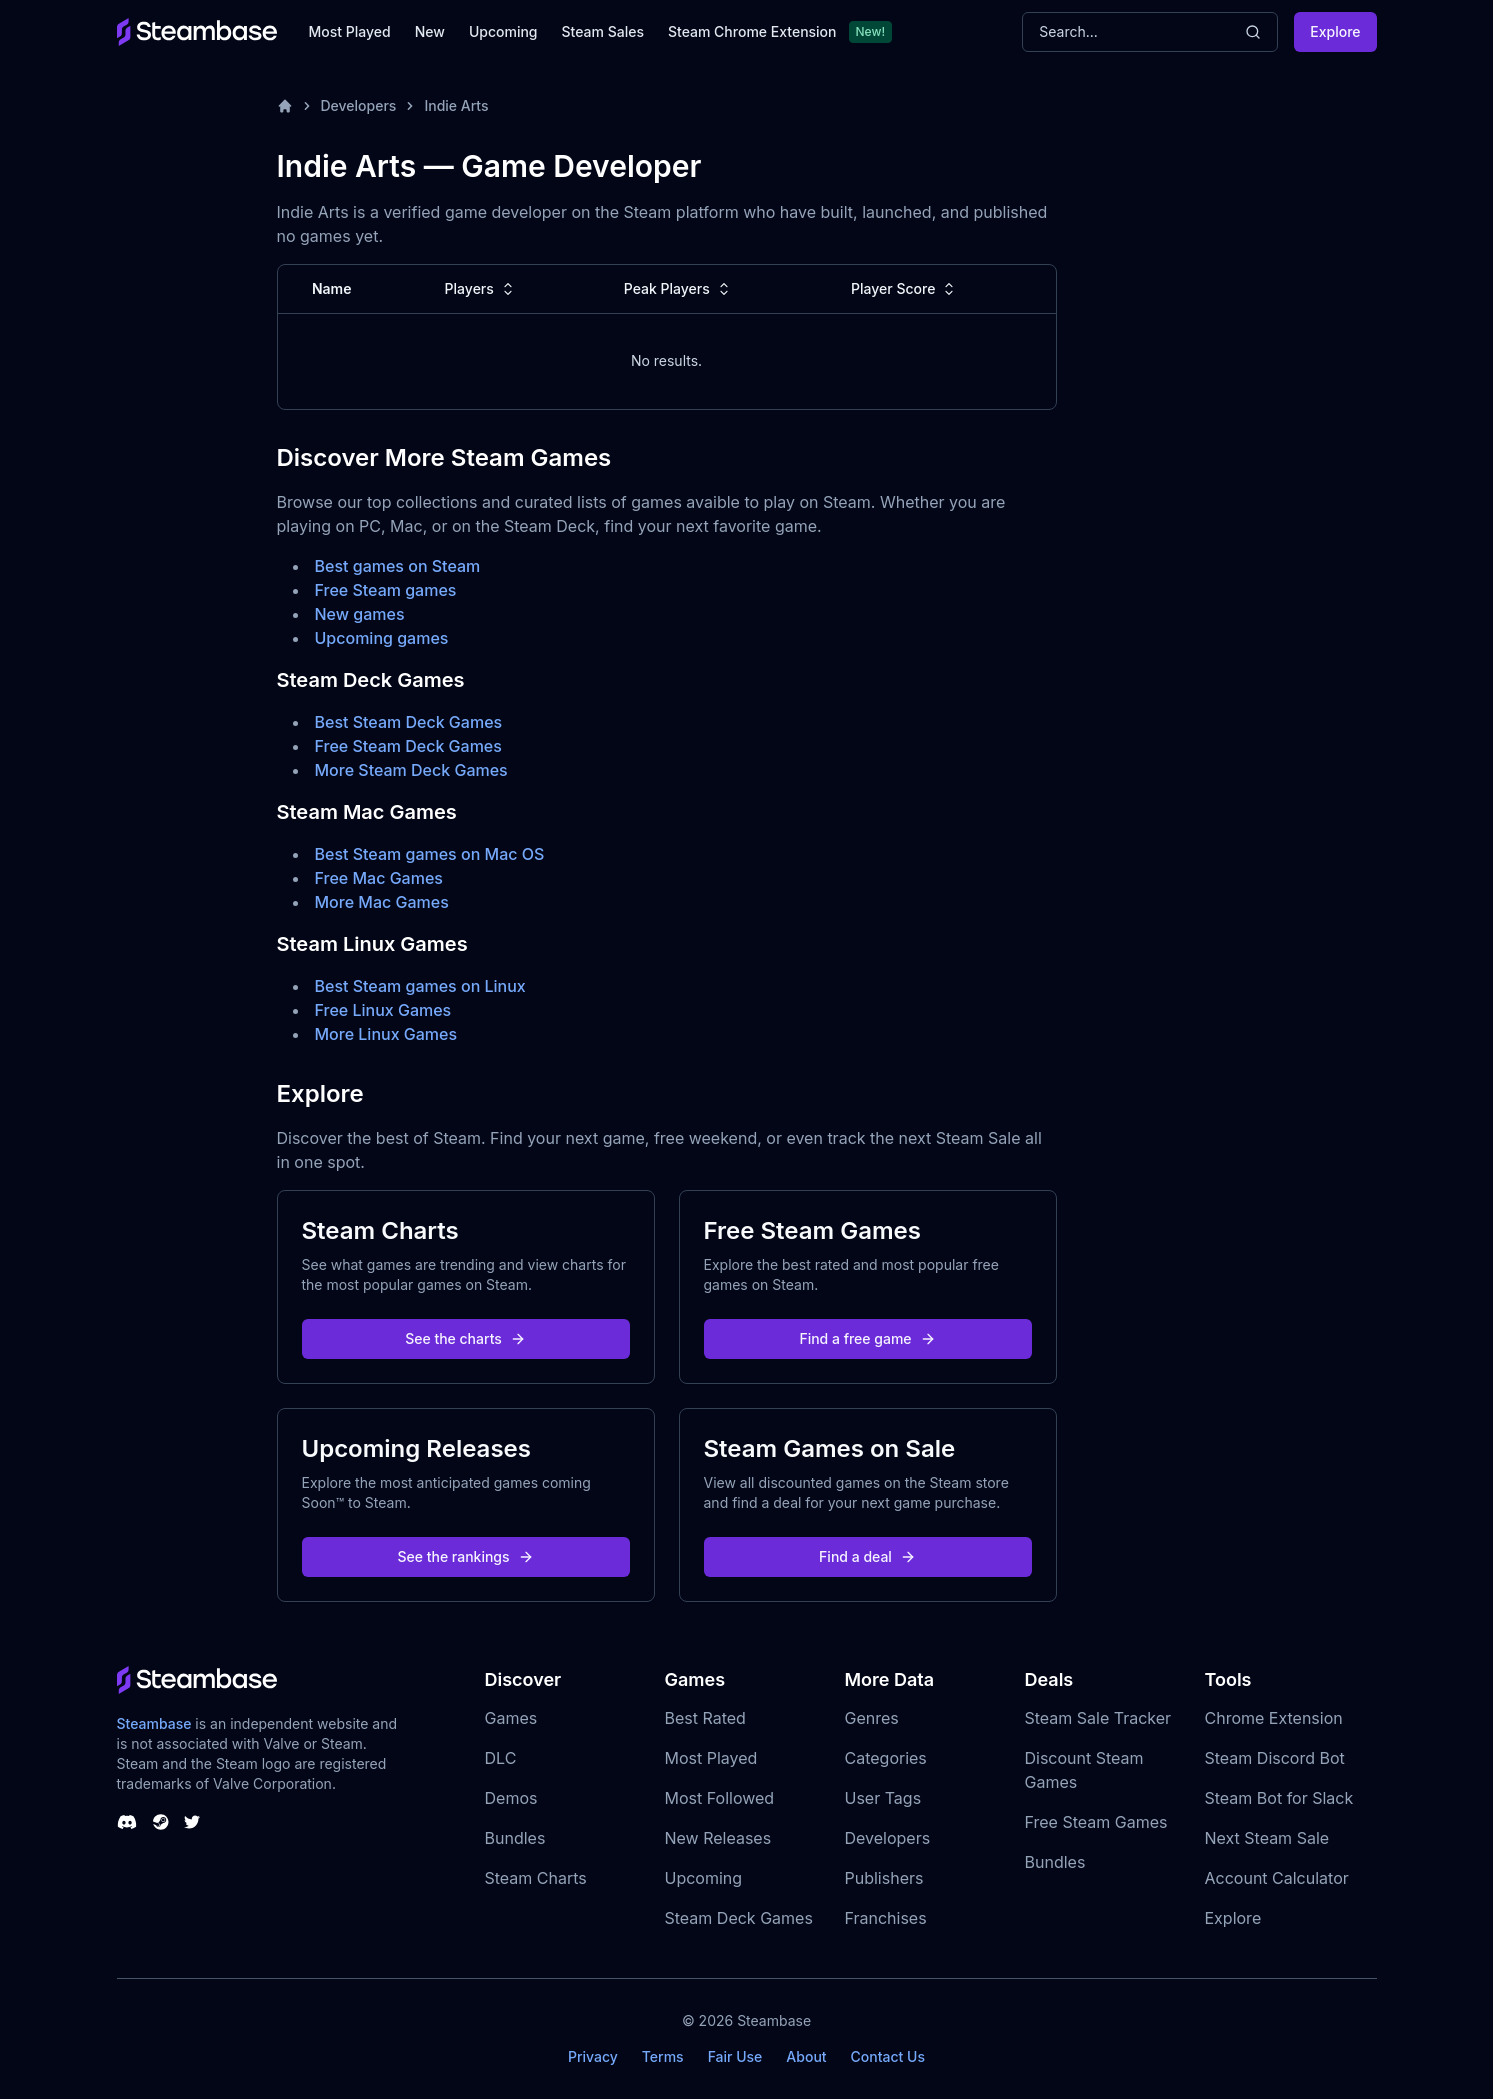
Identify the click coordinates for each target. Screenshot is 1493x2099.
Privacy (593, 2056)
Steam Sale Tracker (1098, 1718)
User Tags (883, 1798)
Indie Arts (456, 105)
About (806, 2056)
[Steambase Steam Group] (161, 1822)
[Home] (285, 106)
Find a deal (867, 1556)
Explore (1335, 31)
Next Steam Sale (1267, 1838)
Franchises (886, 1918)
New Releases (718, 1838)
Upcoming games (382, 638)
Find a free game (867, 1338)
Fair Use (735, 2056)
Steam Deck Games (739, 1918)
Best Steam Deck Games (409, 722)
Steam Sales (603, 31)
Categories (886, 1758)
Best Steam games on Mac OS (430, 854)
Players (481, 289)
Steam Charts (536, 1878)
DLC (501, 1758)
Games (511, 1718)
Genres (872, 1718)
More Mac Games (382, 902)
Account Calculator (1277, 1878)
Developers (359, 105)
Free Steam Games (1096, 1822)
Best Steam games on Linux (420, 986)
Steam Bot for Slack (1279, 1798)
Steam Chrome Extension (752, 31)
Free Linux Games (383, 1010)
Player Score (905, 289)
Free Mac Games (379, 878)
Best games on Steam (398, 566)
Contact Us (888, 2056)
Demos (511, 1798)
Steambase (154, 1723)
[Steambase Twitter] (192, 1822)
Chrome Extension (1274, 1718)
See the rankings (465, 1556)
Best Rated (705, 1718)
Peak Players (679, 289)
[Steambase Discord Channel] (127, 1822)
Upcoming (503, 31)
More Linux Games (386, 1034)
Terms (663, 2056)
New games (360, 614)
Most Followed (720, 1798)
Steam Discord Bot (1275, 1758)
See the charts (465, 1338)
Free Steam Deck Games (408, 746)
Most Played (350, 31)
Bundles (515, 1838)
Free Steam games (386, 590)
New (430, 31)
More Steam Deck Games (411, 770)
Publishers (884, 1878)
